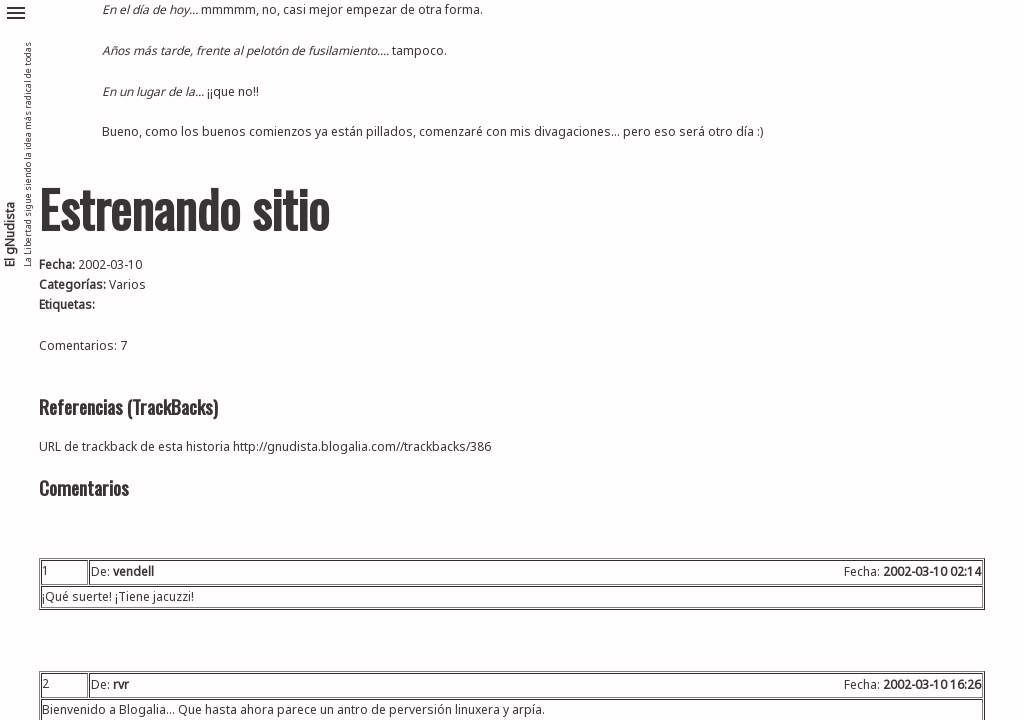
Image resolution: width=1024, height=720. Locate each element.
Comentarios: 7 (83, 345)
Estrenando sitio (184, 209)
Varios (127, 284)
